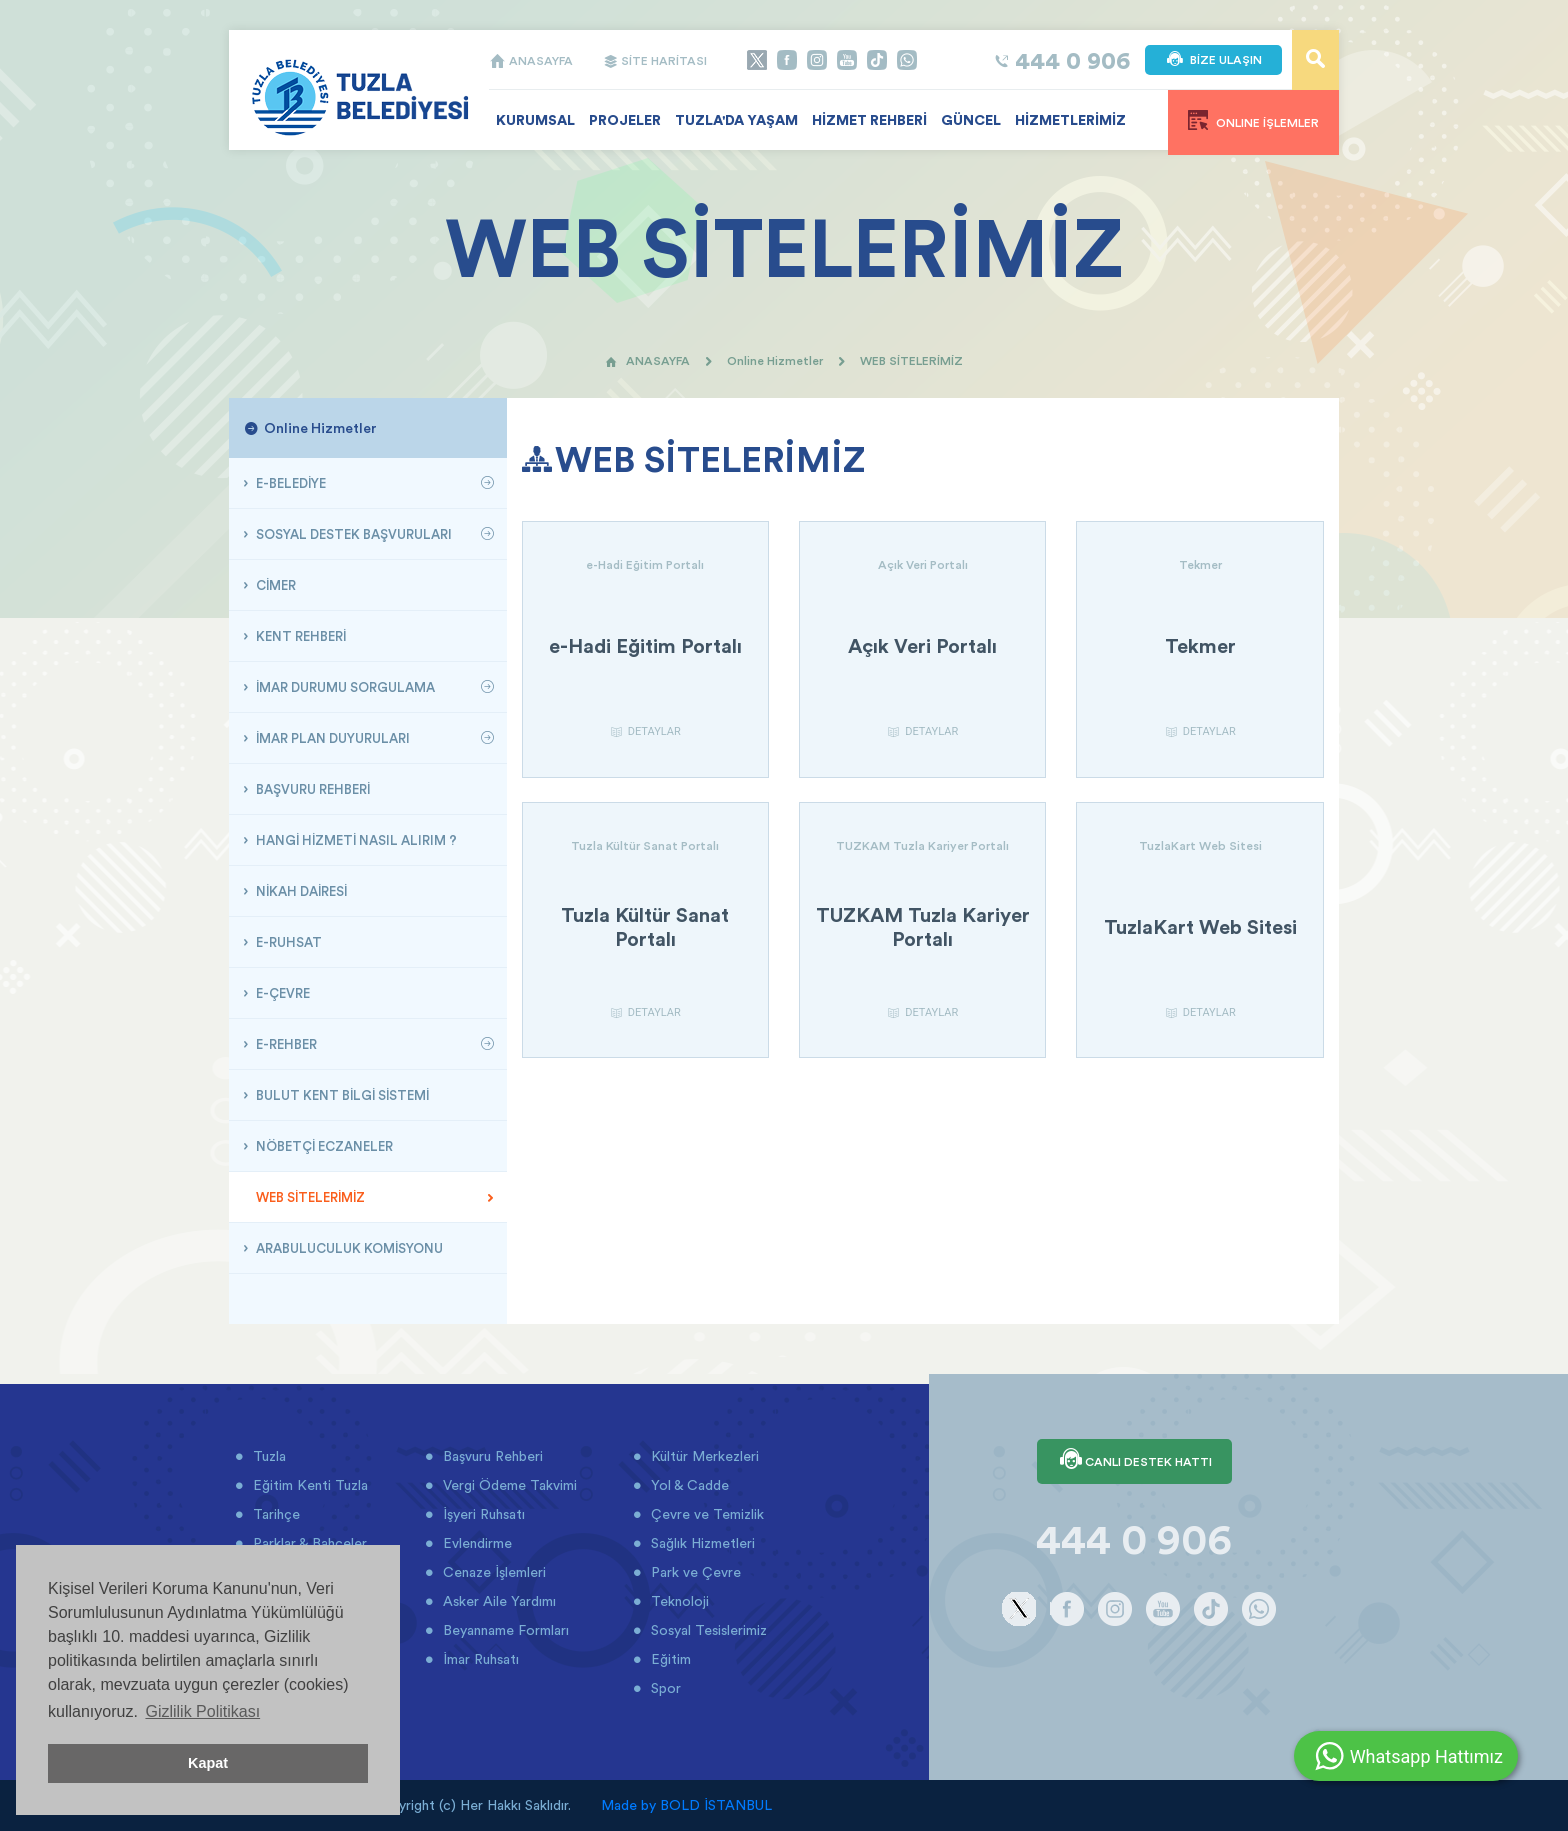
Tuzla (267, 1456)
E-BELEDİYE (289, 483)
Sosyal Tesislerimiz (707, 1630)
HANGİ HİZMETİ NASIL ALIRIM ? (355, 840)
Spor (664, 1688)
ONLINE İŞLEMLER (1253, 120)
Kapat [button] (208, 1763)
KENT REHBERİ (299, 636)
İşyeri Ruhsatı (482, 1514)
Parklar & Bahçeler (308, 1543)
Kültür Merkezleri (703, 1456)
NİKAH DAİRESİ (300, 891)
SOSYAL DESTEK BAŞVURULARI (352, 534)
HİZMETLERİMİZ (1070, 120)
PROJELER (625, 120)
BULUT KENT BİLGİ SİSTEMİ (341, 1095)
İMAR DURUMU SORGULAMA (344, 687)
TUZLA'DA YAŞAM (736, 120)
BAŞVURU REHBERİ (311, 789)
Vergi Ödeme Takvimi (508, 1485)
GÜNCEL (971, 120)
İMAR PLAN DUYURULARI (331, 738)
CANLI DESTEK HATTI (1134, 1461)
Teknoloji (678, 1601)
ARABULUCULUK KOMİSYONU (348, 1248)
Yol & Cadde (688, 1485)
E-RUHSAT (287, 942)
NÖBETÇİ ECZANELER (323, 1146)
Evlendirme (475, 1543)
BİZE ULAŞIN (1213, 60)
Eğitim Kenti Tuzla (308, 1485)
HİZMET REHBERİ (869, 120)
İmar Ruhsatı (479, 1659)
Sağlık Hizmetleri (701, 1543)
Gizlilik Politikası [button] (202, 1711)
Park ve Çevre (694, 1572)
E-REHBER (285, 1044)
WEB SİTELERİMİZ (309, 1197)
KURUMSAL (535, 120)
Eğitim (669, 1659)
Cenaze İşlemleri (492, 1572)
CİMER (274, 585)
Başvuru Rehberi (491, 1456)
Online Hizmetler (775, 360)
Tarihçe (274, 1514)
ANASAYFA (531, 60)
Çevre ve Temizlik (705, 1514)
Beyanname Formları (504, 1630)
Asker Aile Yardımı (497, 1601)
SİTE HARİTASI (655, 60)
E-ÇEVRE (281, 993)
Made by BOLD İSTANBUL (686, 1805)
